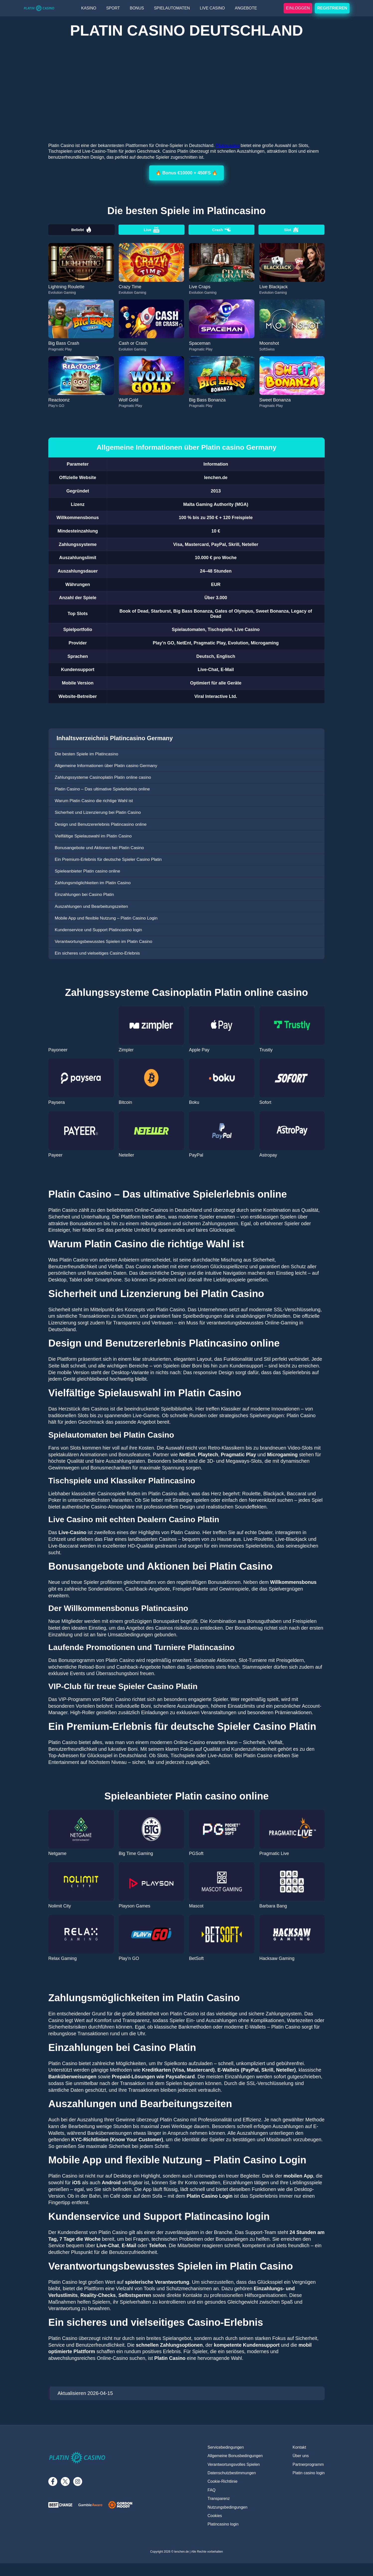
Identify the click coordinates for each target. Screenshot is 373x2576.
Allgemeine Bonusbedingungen (235, 2468)
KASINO (88, 8)
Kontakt (299, 2460)
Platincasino (228, 145)
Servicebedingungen (226, 2460)
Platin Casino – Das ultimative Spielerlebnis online (106, 792)
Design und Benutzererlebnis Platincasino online (105, 829)
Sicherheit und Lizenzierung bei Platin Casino (102, 817)
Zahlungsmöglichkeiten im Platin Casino (96, 891)
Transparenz (219, 2511)
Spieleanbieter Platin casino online (91, 878)
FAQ (212, 2502)
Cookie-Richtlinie (223, 2494)
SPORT (113, 8)
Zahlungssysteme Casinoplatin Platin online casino (107, 780)
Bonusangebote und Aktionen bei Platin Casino (103, 854)
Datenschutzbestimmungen (232, 2485)
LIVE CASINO (212, 8)
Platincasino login (223, 2537)
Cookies (215, 2528)
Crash (221, 230)
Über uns (301, 2468)
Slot (291, 230)
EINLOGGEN (298, 8)
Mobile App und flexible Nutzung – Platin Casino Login (110, 928)
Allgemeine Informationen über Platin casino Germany (110, 767)
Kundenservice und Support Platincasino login (102, 940)
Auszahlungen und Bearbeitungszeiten (95, 916)
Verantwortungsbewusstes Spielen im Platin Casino (108, 953)
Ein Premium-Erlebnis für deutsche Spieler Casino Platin (113, 866)
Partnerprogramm (308, 2477)
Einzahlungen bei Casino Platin (88, 903)
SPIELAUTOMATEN (172, 8)
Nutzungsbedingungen (228, 2520)
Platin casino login (309, 2485)
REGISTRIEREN (332, 8)
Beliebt (81, 230)
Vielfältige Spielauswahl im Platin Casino (97, 841)
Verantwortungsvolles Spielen (234, 2477)
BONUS (137, 8)
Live (151, 230)
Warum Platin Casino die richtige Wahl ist (97, 804)
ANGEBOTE (246, 8)
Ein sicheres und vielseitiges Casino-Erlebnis (101, 965)
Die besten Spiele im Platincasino (90, 755)
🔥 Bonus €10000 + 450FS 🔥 (186, 172)
